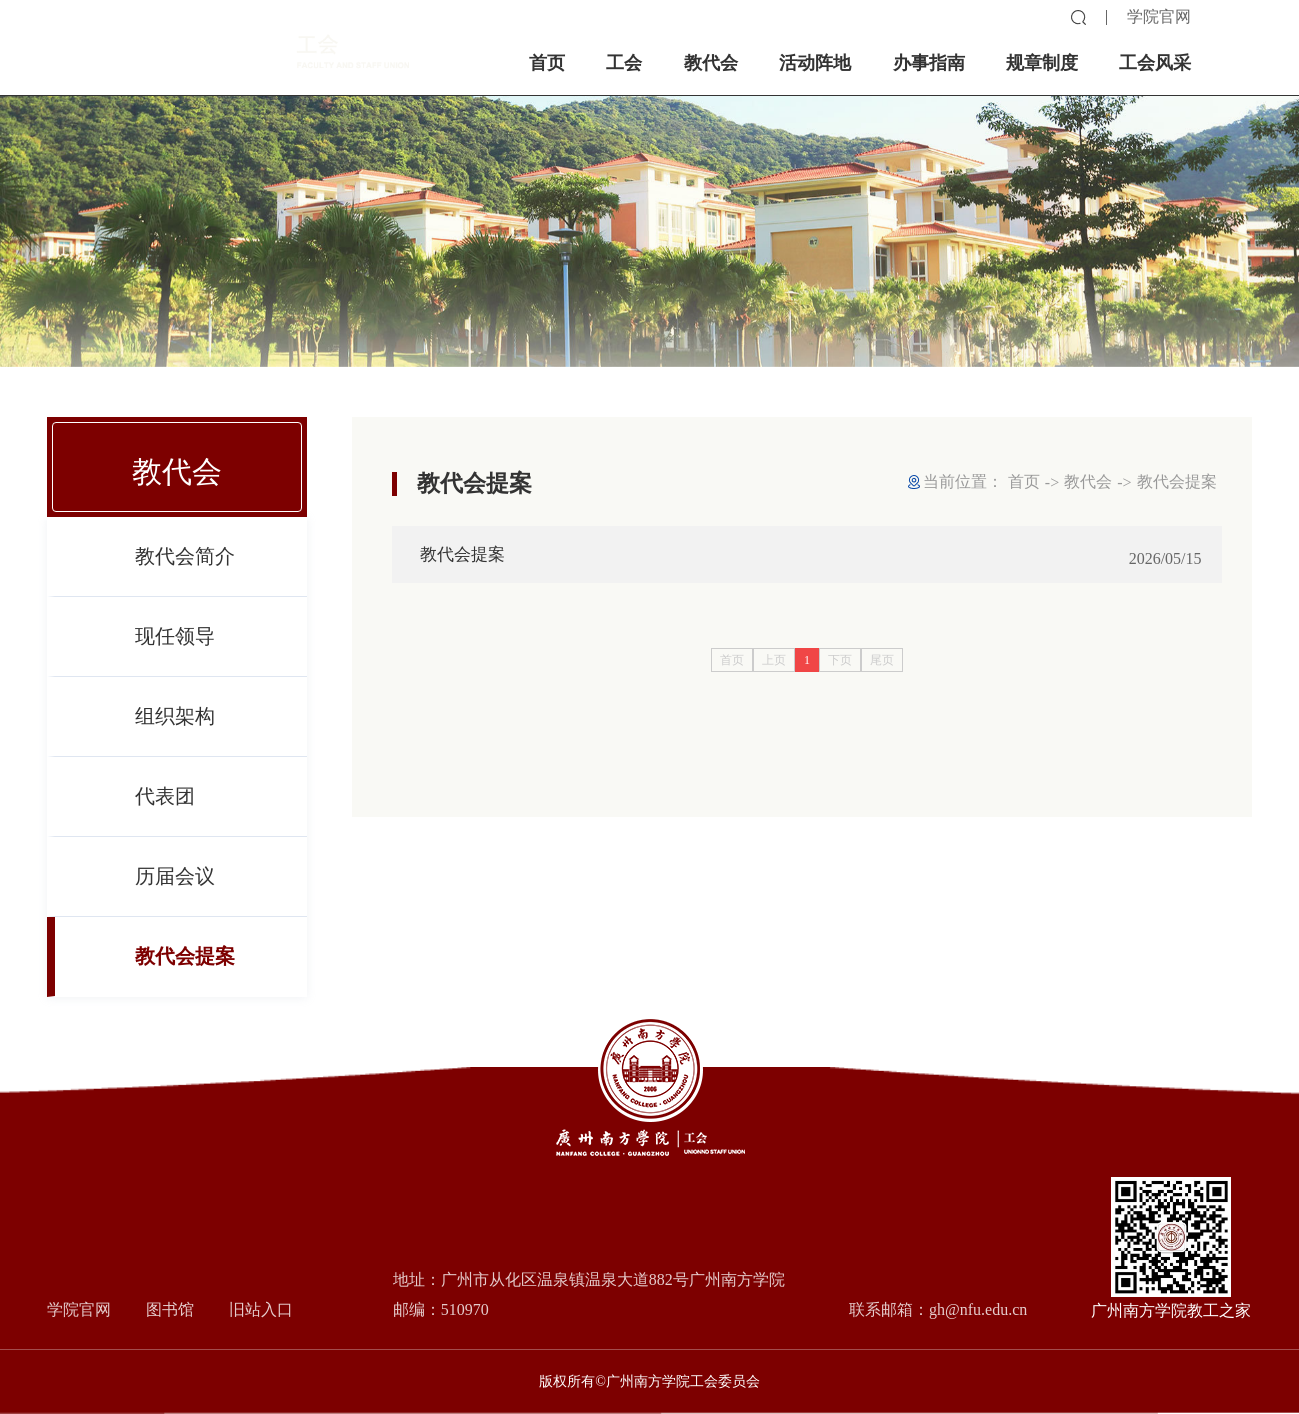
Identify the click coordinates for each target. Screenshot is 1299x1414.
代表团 (165, 815)
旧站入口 (261, 1309)
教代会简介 (185, 575)
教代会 (1088, 481)
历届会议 (175, 895)
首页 (1024, 481)
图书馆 (170, 1309)
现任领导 (175, 655)
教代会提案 (185, 975)
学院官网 (1159, 16)
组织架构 (175, 735)
